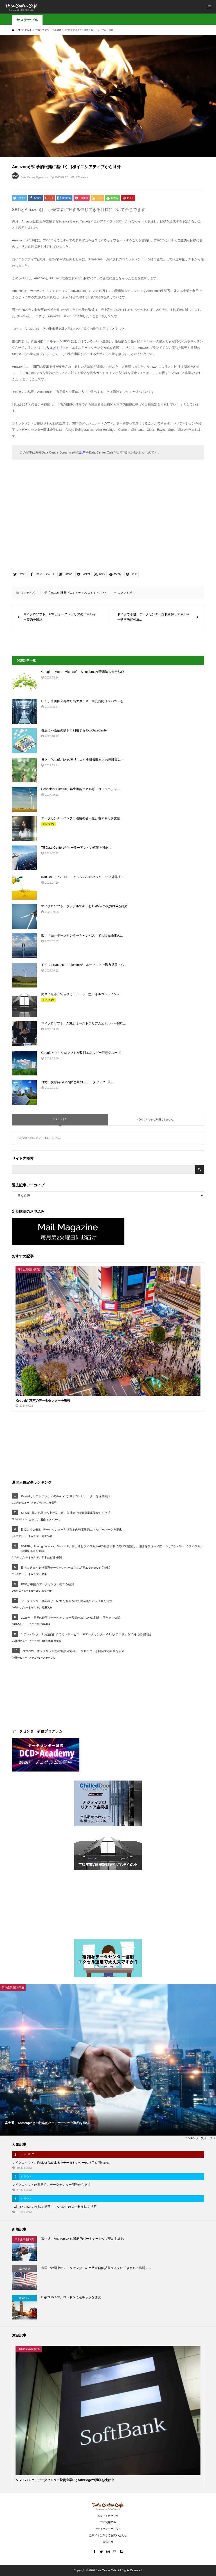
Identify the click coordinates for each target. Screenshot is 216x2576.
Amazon (53, 592)
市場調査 (45, 1624)
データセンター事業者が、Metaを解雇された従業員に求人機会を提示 (66, 1601)
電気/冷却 (47, 1536)
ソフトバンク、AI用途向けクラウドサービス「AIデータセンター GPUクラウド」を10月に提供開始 (86, 1634)
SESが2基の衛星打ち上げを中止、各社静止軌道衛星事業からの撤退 (65, 1513)
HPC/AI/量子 (49, 1502)
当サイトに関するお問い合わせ (108, 2535)
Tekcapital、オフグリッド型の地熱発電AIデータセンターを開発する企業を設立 (72, 1651)
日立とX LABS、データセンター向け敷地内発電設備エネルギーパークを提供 (71, 1529)
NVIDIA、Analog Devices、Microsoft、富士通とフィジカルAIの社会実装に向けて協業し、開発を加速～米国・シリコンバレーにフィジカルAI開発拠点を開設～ (112, 1549)
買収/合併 (47, 1590)
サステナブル (27, 20)
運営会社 (108, 2542)
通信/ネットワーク (50, 1519)
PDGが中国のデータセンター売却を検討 (47, 1584)
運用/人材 (47, 1607)
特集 (44, 1574)
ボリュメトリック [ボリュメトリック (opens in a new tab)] (56, 347)
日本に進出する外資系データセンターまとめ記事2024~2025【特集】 (66, 1567)
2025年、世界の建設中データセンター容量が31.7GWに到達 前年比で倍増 (70, 1617)
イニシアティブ (76, 592)
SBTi (63, 592)
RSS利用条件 (108, 2522)
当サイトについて (108, 2516)
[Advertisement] (108, 514)
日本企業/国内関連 (52, 1557)
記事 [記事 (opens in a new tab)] (82, 452)
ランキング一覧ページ (198, 2138)
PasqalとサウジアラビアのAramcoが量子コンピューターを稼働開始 (65, 1496)
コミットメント (97, 592)
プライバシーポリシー (108, 2528)
